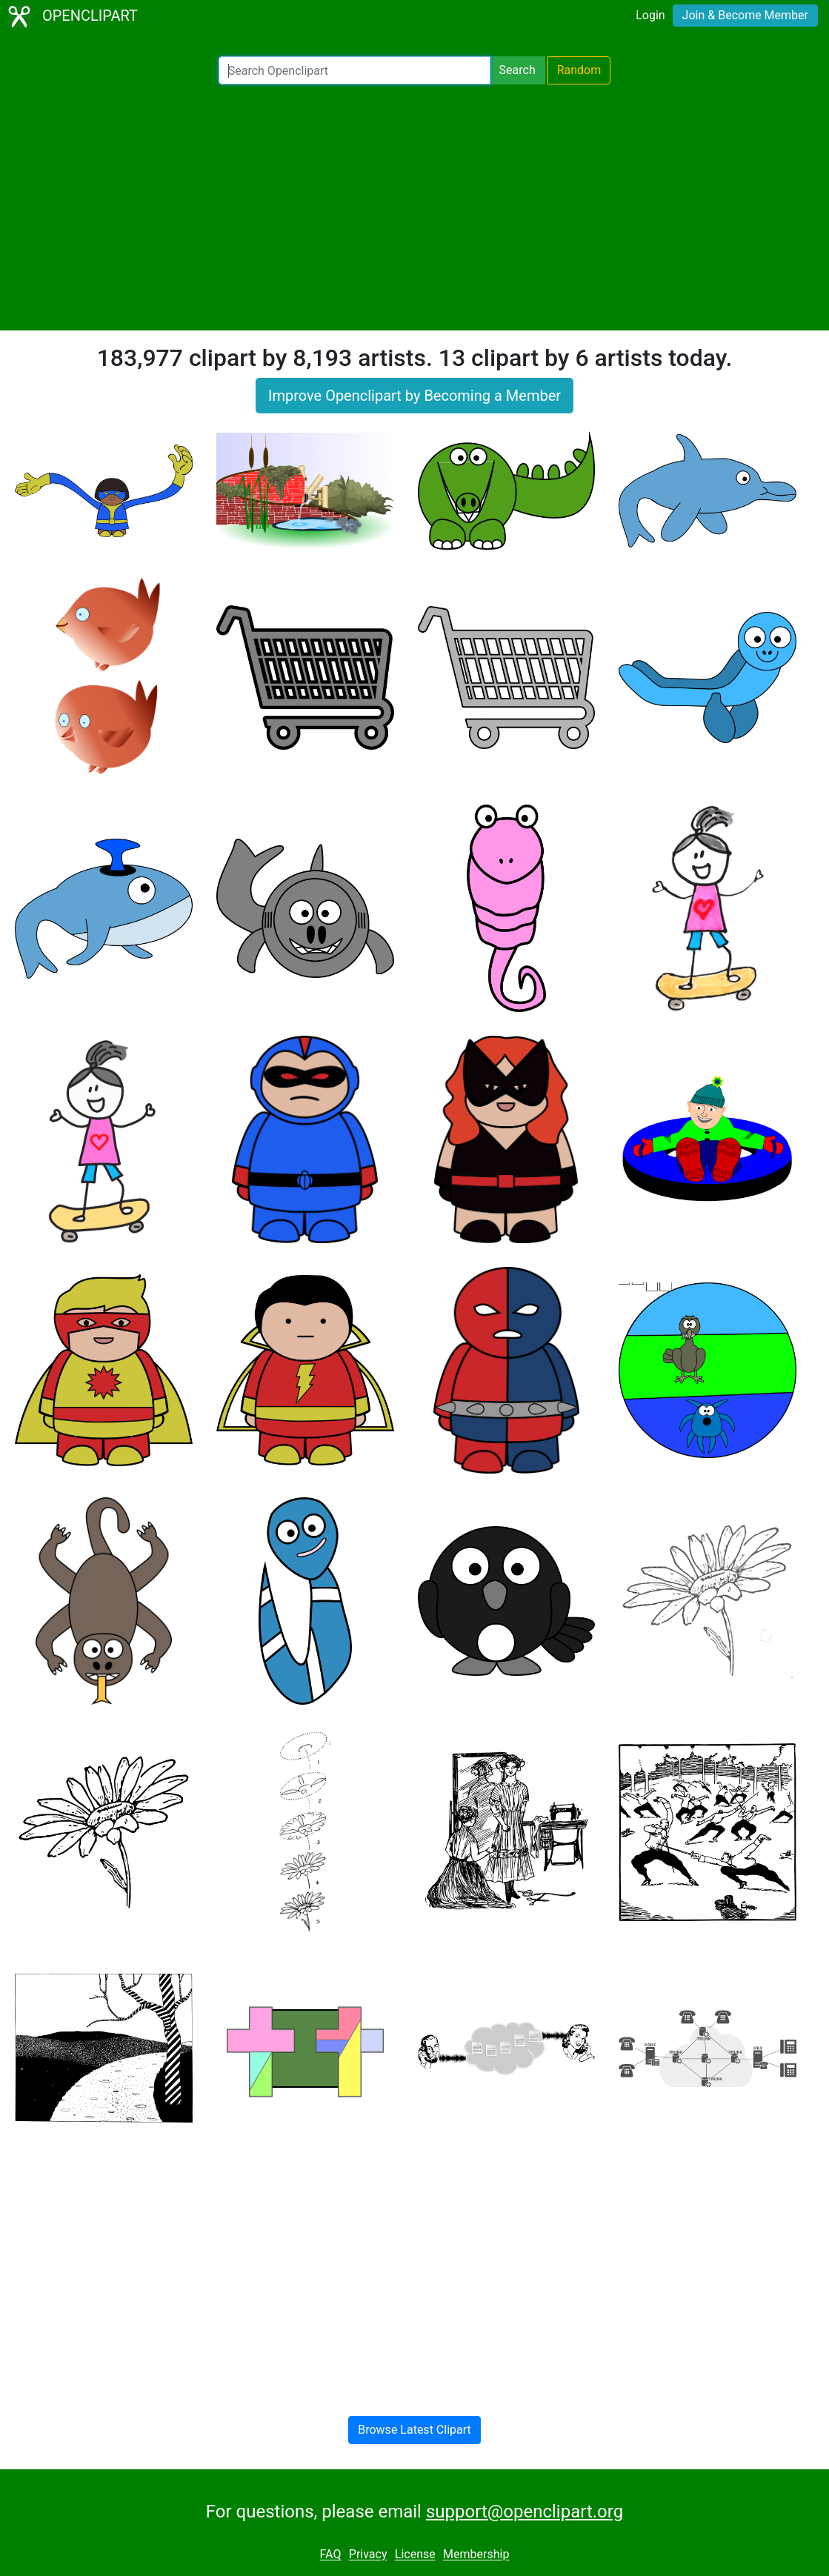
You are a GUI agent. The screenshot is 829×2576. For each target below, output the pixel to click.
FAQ (331, 2555)
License (415, 2555)
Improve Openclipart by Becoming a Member (414, 396)
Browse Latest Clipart (414, 2430)
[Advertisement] (414, 207)
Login (650, 15)
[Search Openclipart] (354, 70)
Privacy (368, 2555)
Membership (476, 2555)
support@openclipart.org (524, 2511)
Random (579, 70)
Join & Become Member (745, 15)
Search (517, 70)
